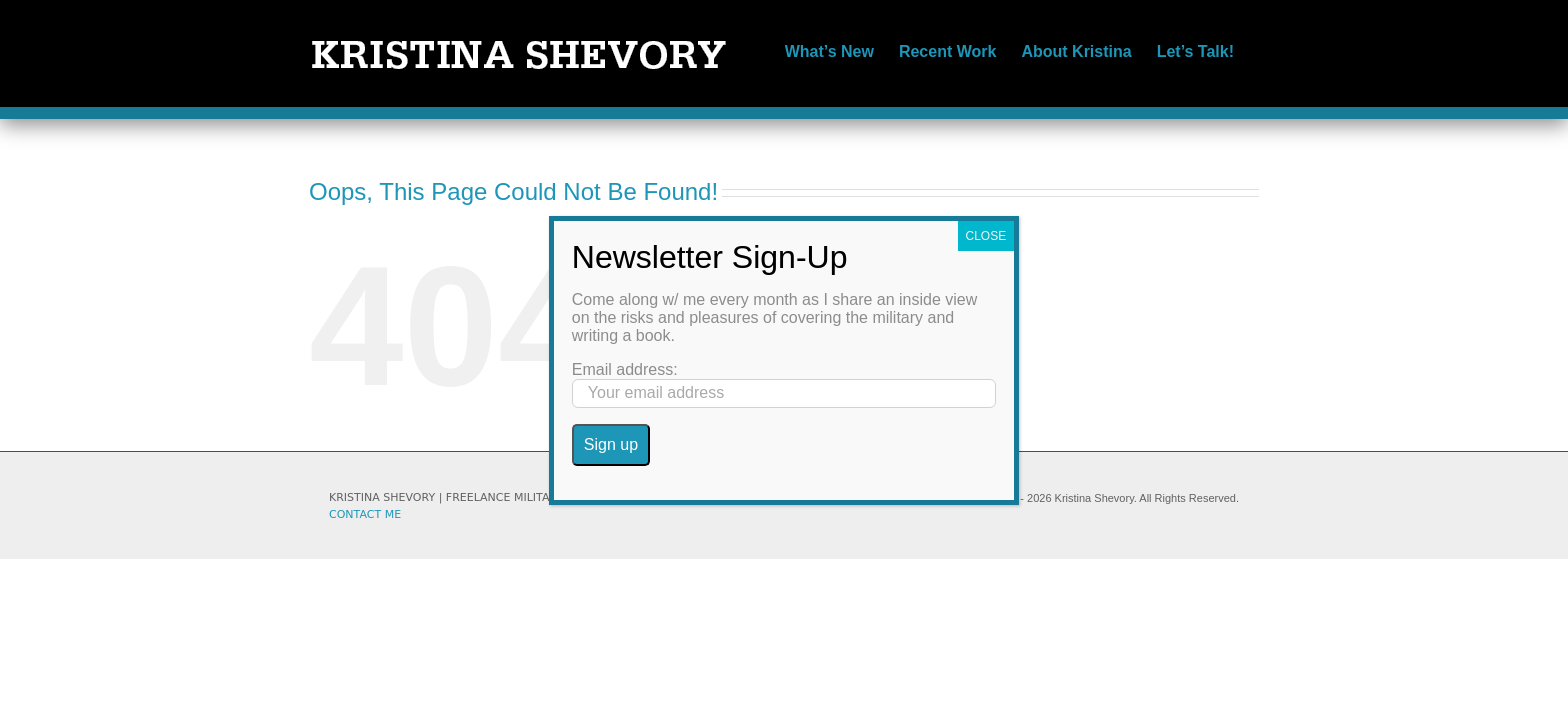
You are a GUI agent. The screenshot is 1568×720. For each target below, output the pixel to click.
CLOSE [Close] (986, 236)
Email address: (625, 369)
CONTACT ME (365, 514)
